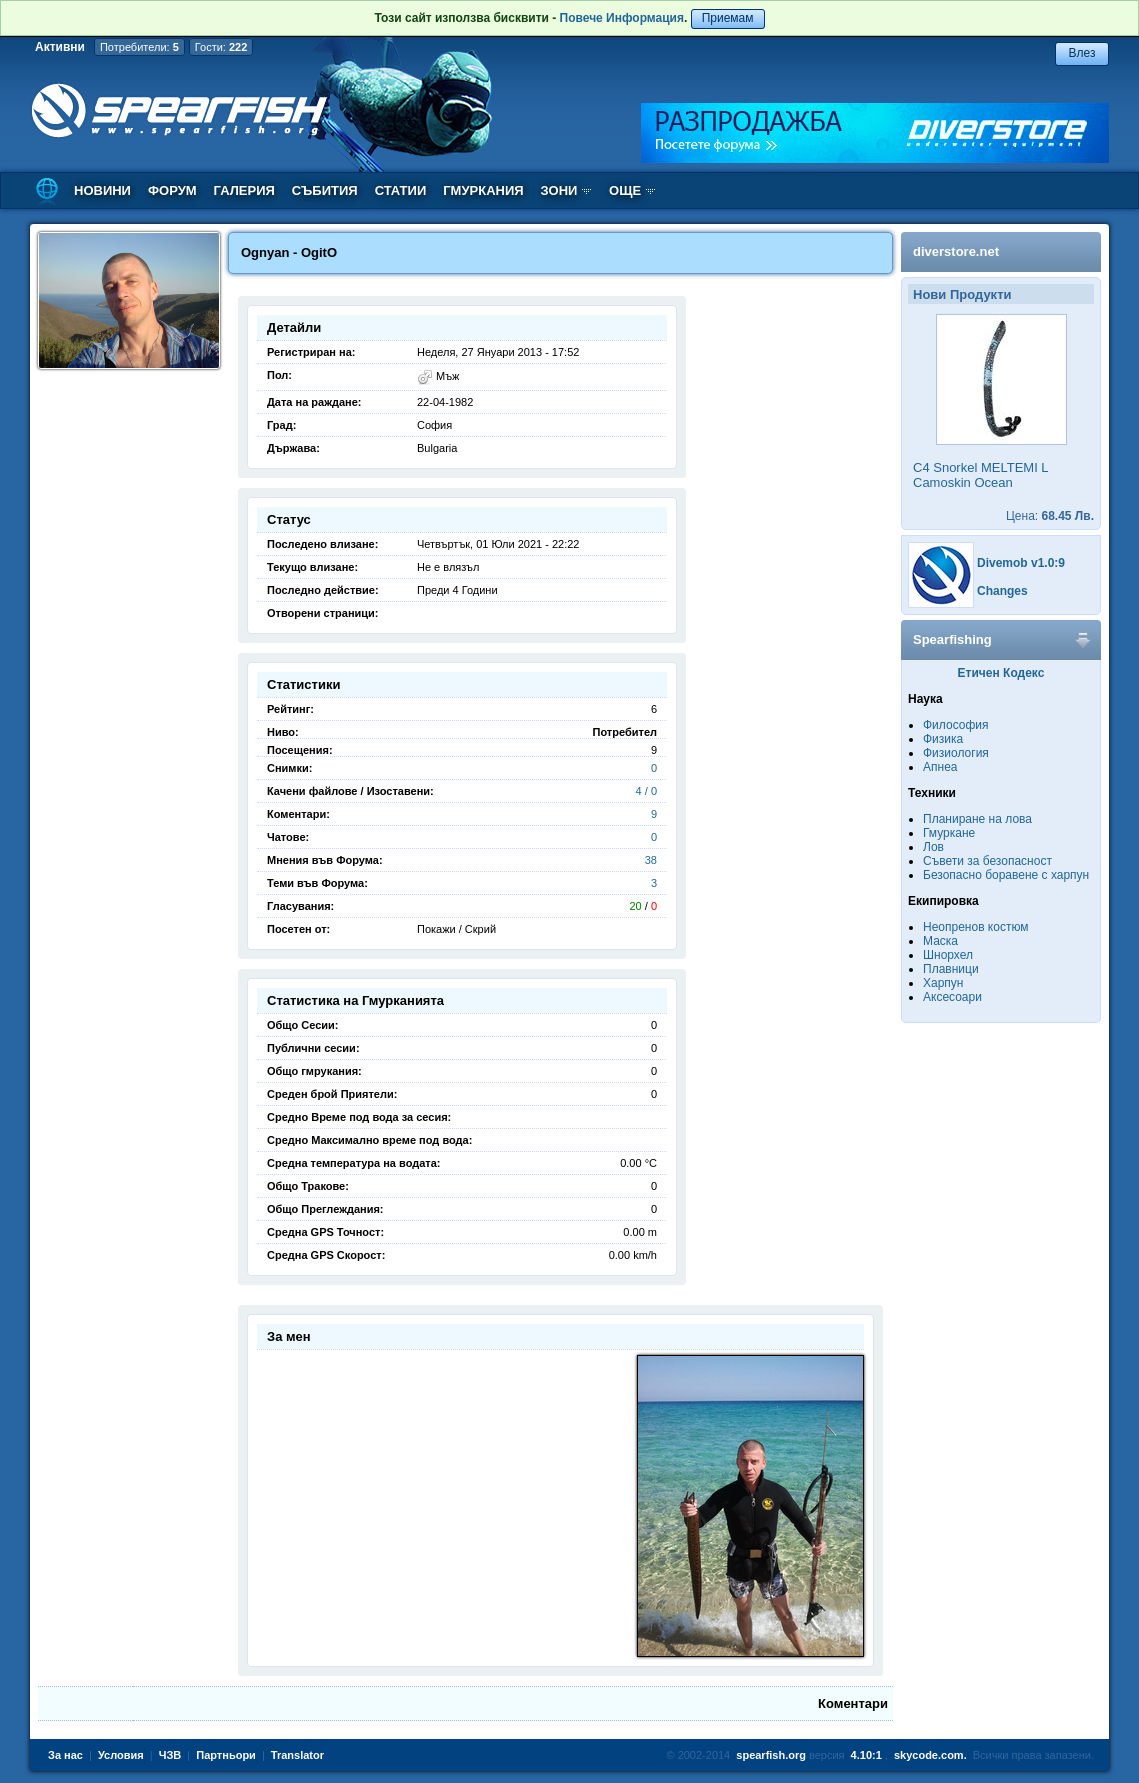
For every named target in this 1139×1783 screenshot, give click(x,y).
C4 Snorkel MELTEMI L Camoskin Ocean (980, 475)
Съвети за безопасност (987, 861)
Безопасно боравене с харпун (1006, 875)
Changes (1002, 591)
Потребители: (139, 47)
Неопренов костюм (976, 927)
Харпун (943, 983)
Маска (940, 941)
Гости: (221, 47)
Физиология (956, 753)
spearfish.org (771, 1755)
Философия (956, 725)
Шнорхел (948, 955)
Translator (297, 1755)
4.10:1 (866, 1755)
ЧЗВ (170, 1755)
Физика (943, 739)
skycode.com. (930, 1755)
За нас (65, 1755)
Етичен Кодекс (1001, 673)
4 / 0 (646, 791)
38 (651, 860)
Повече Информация (622, 18)
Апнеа (940, 767)
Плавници (951, 969)
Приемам (728, 18)
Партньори (226, 1755)
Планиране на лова (977, 819)
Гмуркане (949, 833)
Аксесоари (952, 997)
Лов (933, 847)
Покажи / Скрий (456, 929)
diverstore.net (956, 251)
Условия (121, 1755)
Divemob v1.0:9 (1021, 563)
